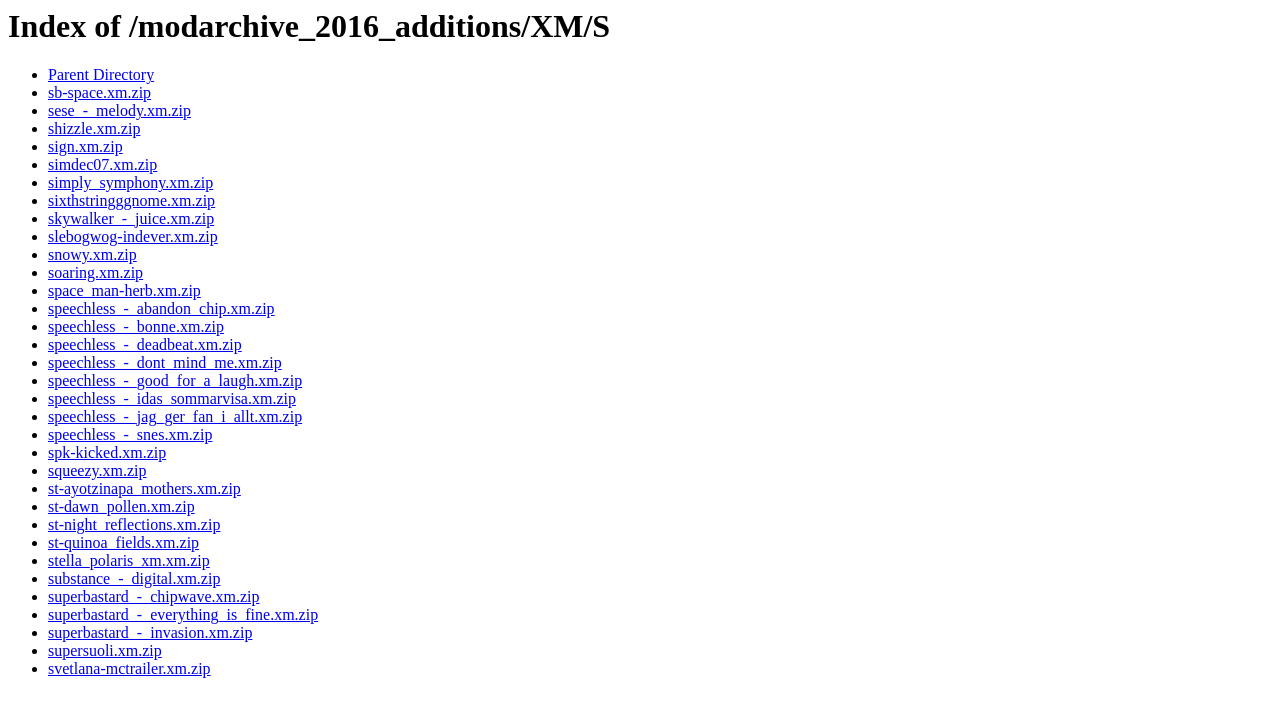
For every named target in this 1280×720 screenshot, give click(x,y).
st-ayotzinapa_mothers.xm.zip (144, 488)
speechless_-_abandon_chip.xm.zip (161, 308)
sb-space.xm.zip (99, 92)
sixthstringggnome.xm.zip (131, 200)
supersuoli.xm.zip (105, 650)
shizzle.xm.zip (94, 128)
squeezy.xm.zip (97, 470)
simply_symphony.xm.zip (130, 182)
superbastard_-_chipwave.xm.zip (153, 596)
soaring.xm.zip (95, 272)
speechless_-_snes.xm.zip (130, 434)
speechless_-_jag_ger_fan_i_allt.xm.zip (175, 416)
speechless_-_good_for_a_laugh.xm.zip (175, 380)
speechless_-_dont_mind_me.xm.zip (165, 362)
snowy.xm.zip (92, 254)
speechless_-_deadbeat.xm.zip (145, 344)
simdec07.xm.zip (102, 164)
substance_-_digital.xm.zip (134, 578)
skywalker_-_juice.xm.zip (131, 218)
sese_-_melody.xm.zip (119, 110)
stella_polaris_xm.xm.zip (129, 560)
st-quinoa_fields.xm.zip (123, 542)
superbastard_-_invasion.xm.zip (150, 632)
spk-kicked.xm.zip (107, 452)
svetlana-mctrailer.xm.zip (129, 668)
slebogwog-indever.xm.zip (133, 236)
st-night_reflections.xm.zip (134, 524)
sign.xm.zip (85, 146)
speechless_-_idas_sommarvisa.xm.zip (172, 398)
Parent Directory (101, 74)
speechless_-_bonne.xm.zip (136, 326)
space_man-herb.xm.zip (124, 290)
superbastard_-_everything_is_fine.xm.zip (183, 614)
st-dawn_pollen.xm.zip (121, 506)
